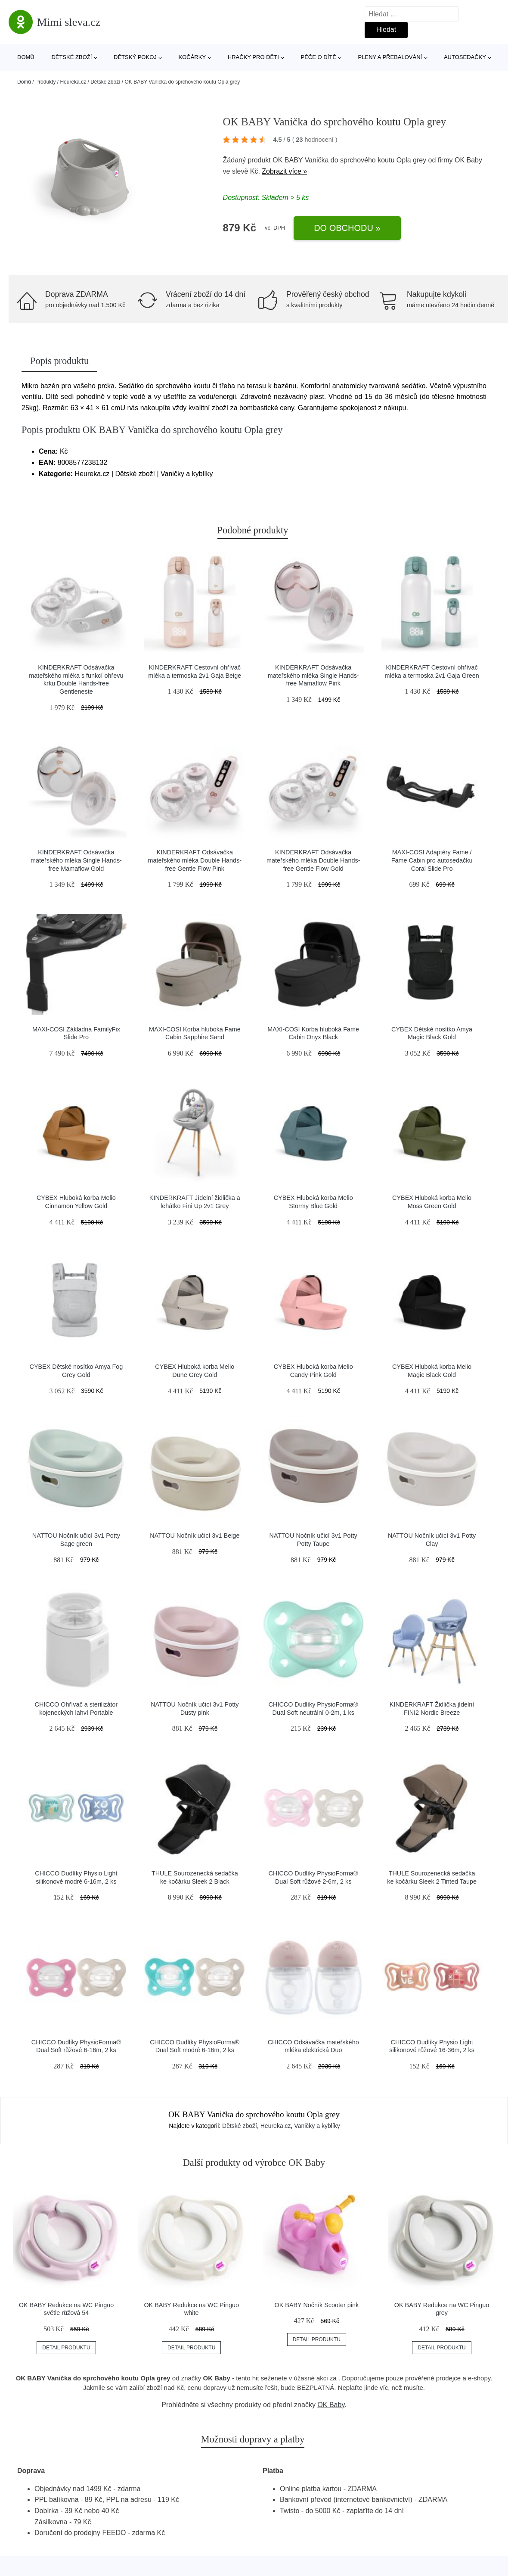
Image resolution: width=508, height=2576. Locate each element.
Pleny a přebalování (390, 57)
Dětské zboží (71, 57)
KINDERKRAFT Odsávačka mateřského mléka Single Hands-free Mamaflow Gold (76, 860)
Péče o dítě (318, 57)
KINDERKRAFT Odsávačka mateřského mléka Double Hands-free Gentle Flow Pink (195, 860)
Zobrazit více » (284, 171)
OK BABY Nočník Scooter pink (317, 2305)
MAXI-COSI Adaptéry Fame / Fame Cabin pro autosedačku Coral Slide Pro (432, 860)
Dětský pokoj (135, 57)
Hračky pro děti (253, 57)
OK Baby (468, 160)
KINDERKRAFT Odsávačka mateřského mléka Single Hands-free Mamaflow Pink (313, 675)
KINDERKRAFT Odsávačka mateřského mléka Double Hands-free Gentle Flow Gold (313, 860)
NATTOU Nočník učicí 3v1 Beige (194, 1535)
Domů (25, 57)
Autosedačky (465, 57)
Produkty (45, 82)
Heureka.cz (73, 82)
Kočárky (192, 57)
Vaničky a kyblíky (317, 2125)
